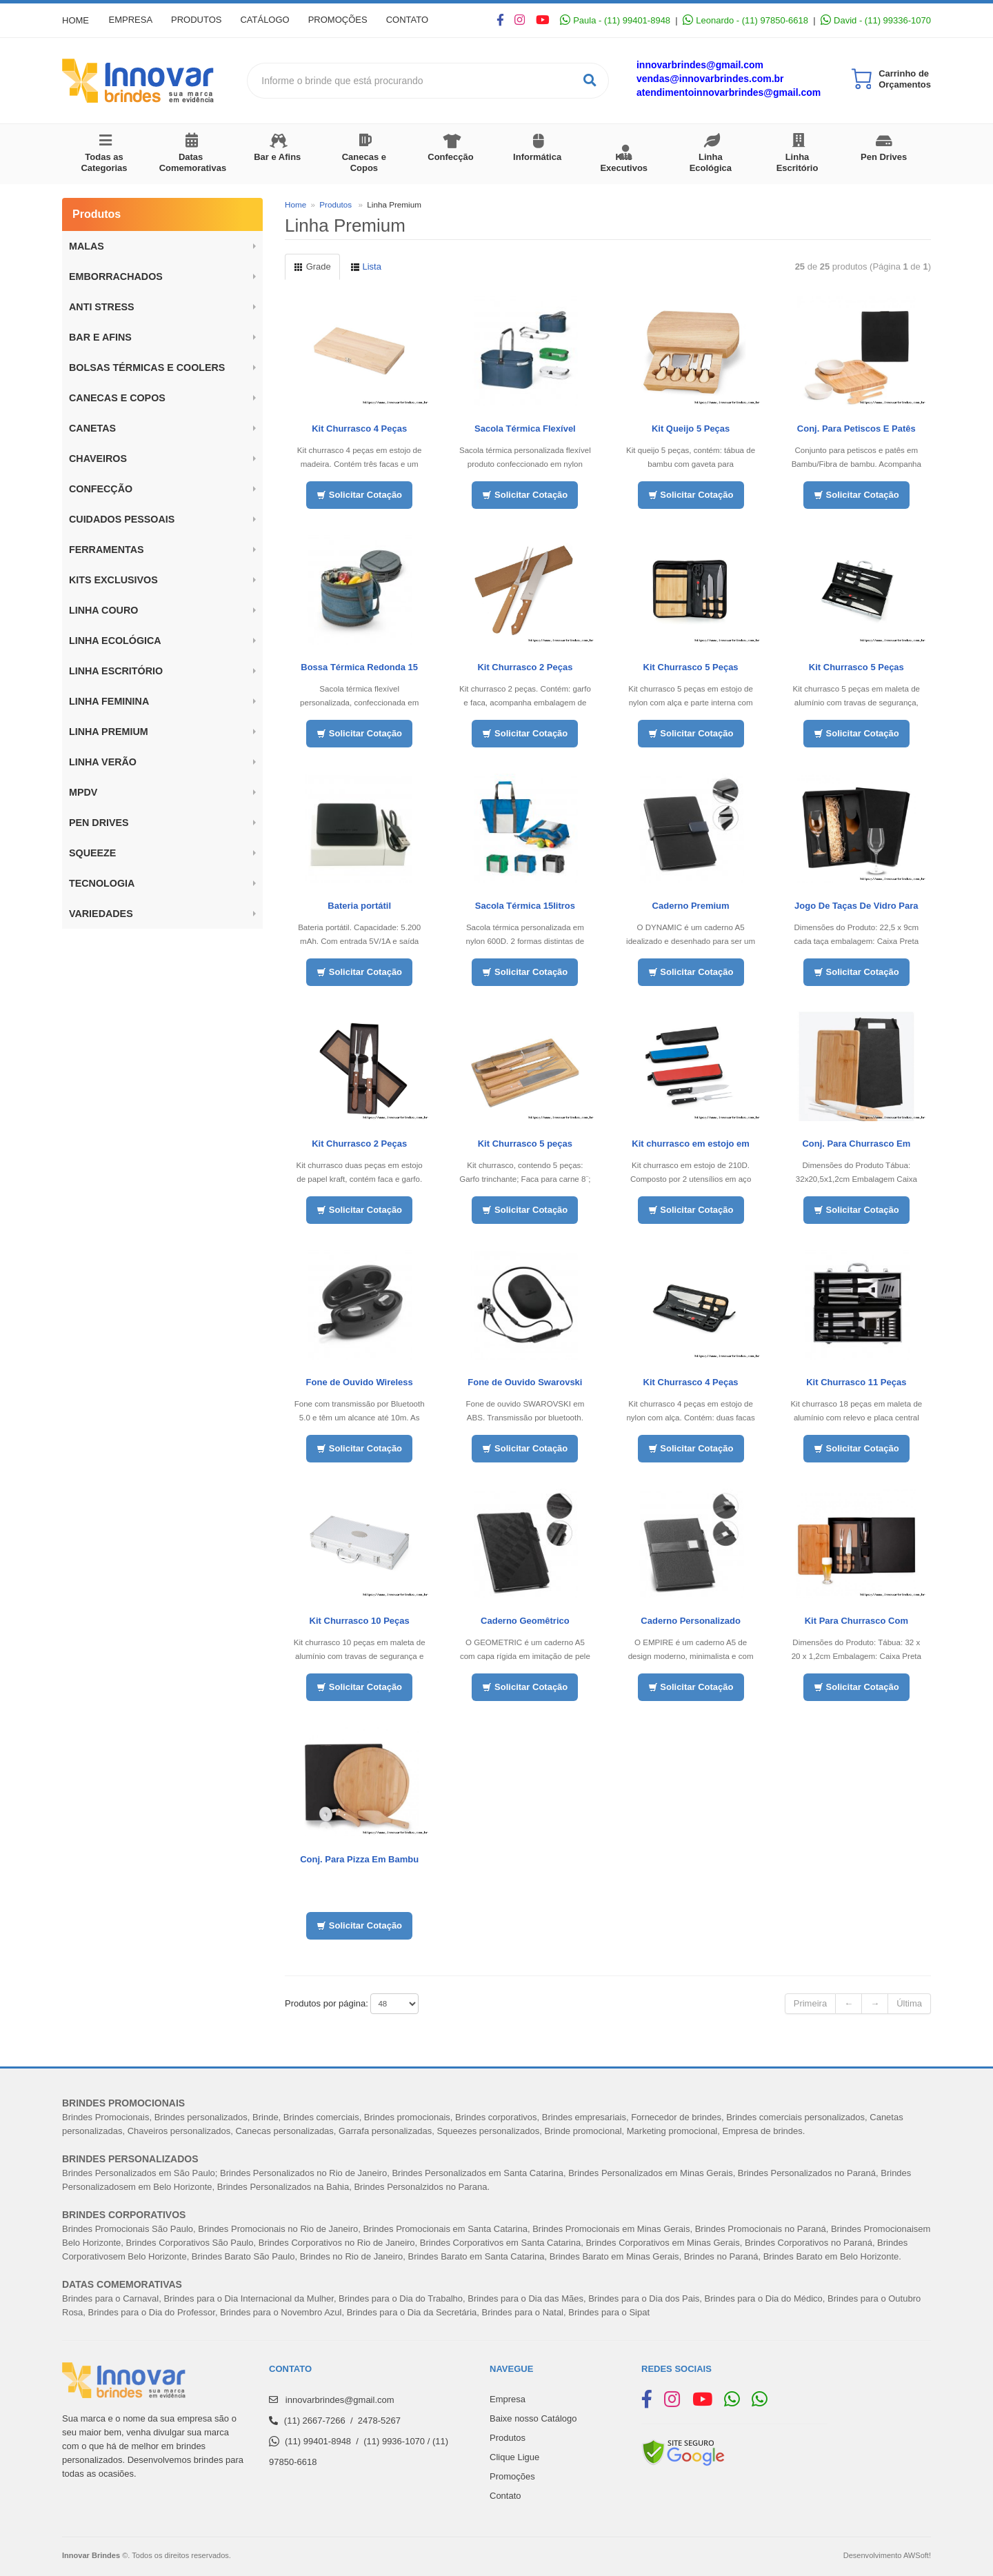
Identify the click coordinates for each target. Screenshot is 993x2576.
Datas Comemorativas (193, 162)
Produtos (199, 20)
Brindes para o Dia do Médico (764, 2298)
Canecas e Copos (364, 162)
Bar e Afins (277, 157)
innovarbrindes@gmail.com (699, 64)
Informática (537, 157)
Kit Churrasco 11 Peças (856, 1382)
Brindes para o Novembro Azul (280, 2312)
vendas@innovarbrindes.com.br (710, 78)
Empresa (132, 20)
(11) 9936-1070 (394, 2441)
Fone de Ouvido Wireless (359, 1382)
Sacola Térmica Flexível (525, 428)
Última (909, 2003)
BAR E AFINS (100, 337)
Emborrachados (116, 276)
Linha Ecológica (711, 162)
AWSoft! (917, 2555)
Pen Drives (884, 157)
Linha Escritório (797, 162)
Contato (416, 20)
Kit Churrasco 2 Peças (524, 667)
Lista (365, 266)
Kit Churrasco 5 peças (525, 1143)
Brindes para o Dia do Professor (151, 2312)
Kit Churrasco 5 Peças (691, 667)
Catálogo (269, 20)
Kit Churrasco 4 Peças (359, 428)
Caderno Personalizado (690, 1621)
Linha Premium (108, 731)
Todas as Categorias (104, 162)
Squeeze (92, 852)
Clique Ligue (514, 2457)
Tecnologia (101, 883)
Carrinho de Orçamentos (905, 79)
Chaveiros (98, 458)
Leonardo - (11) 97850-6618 (745, 20)
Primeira (810, 2003)
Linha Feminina (109, 701)
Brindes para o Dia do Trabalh (398, 2298)
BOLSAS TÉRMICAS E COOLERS (147, 367)
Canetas (92, 428)
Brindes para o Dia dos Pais (643, 2298)
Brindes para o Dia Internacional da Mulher (248, 2298)
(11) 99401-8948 (318, 2441)
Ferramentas (106, 549)
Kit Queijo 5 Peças (691, 428)
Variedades (101, 913)
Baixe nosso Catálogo (533, 2418)
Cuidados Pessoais (121, 519)
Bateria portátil (359, 905)
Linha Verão (103, 761)
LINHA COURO (103, 610)
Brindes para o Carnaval (110, 2298)
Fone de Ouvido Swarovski (525, 1382)
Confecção (450, 157)
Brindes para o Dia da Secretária (412, 2312)
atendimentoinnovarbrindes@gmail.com (728, 92)
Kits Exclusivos (113, 579)
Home (75, 20)
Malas (86, 246)
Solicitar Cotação (359, 495)
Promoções (344, 20)
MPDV (83, 792)
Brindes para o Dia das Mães (525, 2298)
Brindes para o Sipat (609, 2312)
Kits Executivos (624, 162)
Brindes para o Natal (523, 2312)
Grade (312, 266)
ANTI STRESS (101, 306)
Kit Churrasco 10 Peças (360, 1621)
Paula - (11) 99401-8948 (615, 20)
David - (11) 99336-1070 (876, 20)
